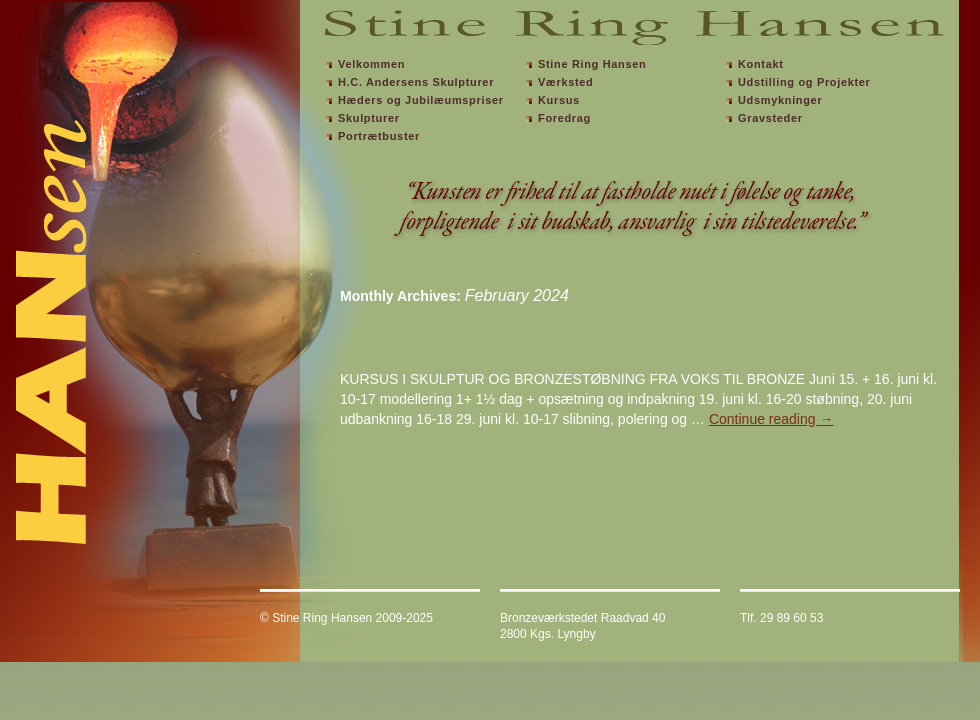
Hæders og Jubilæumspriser (421, 100)
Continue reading (771, 419)
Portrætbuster (379, 136)
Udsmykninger (780, 100)
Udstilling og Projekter (804, 82)
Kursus (559, 100)
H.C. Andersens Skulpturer (416, 82)
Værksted (565, 82)
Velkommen (371, 64)
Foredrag (564, 118)
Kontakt (761, 64)
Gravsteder (770, 118)
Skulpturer (369, 118)
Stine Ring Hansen (592, 64)
